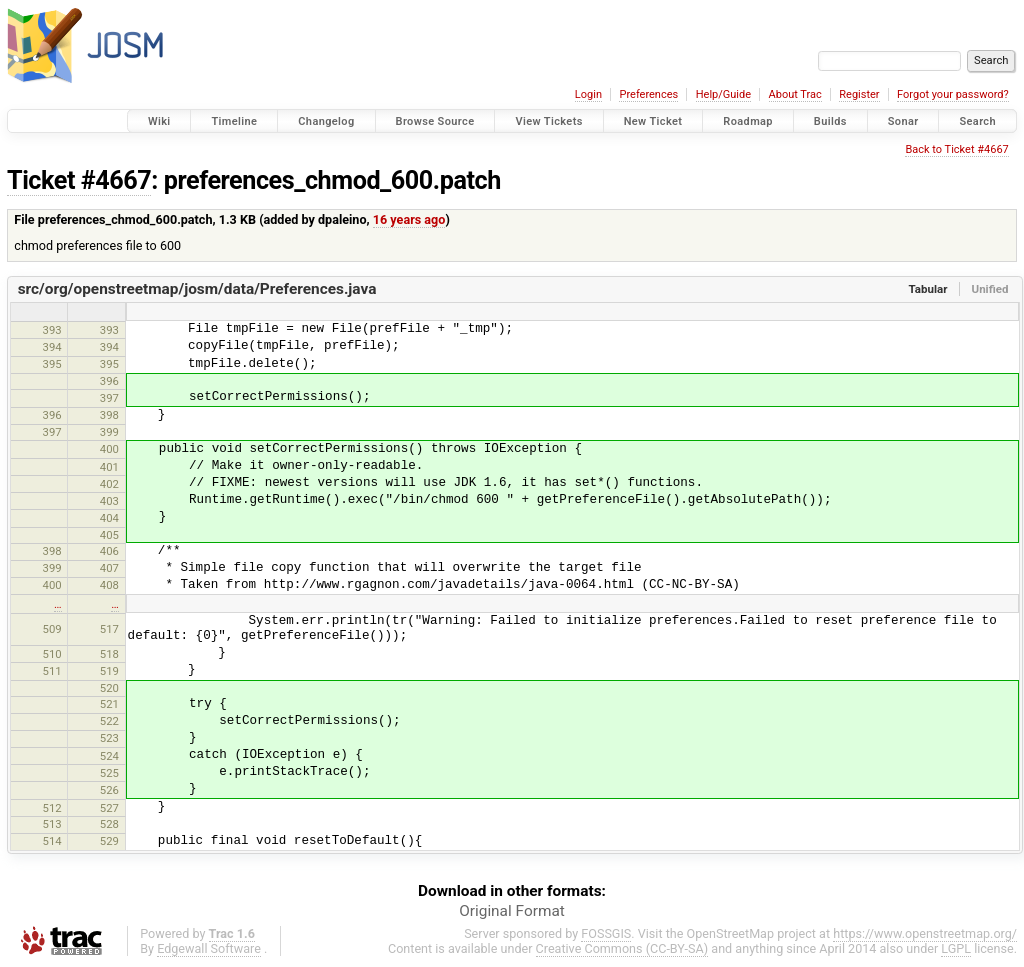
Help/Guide (723, 94)
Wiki (159, 121)
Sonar (903, 121)
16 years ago (409, 219)
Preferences (648, 94)
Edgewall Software (209, 948)
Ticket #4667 (79, 180)
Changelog (326, 121)
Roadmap (748, 121)
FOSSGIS (606, 933)
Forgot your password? (953, 94)
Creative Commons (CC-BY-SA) (622, 948)
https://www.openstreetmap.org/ (925, 933)
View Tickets (548, 121)
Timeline (234, 121)
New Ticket (653, 121)
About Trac (795, 94)
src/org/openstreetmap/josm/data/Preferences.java (197, 289)
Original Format (512, 911)
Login (588, 94)
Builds (830, 121)
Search (977, 121)
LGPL (956, 948)
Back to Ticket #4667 (956, 149)
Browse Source (435, 121)
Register (859, 94)
